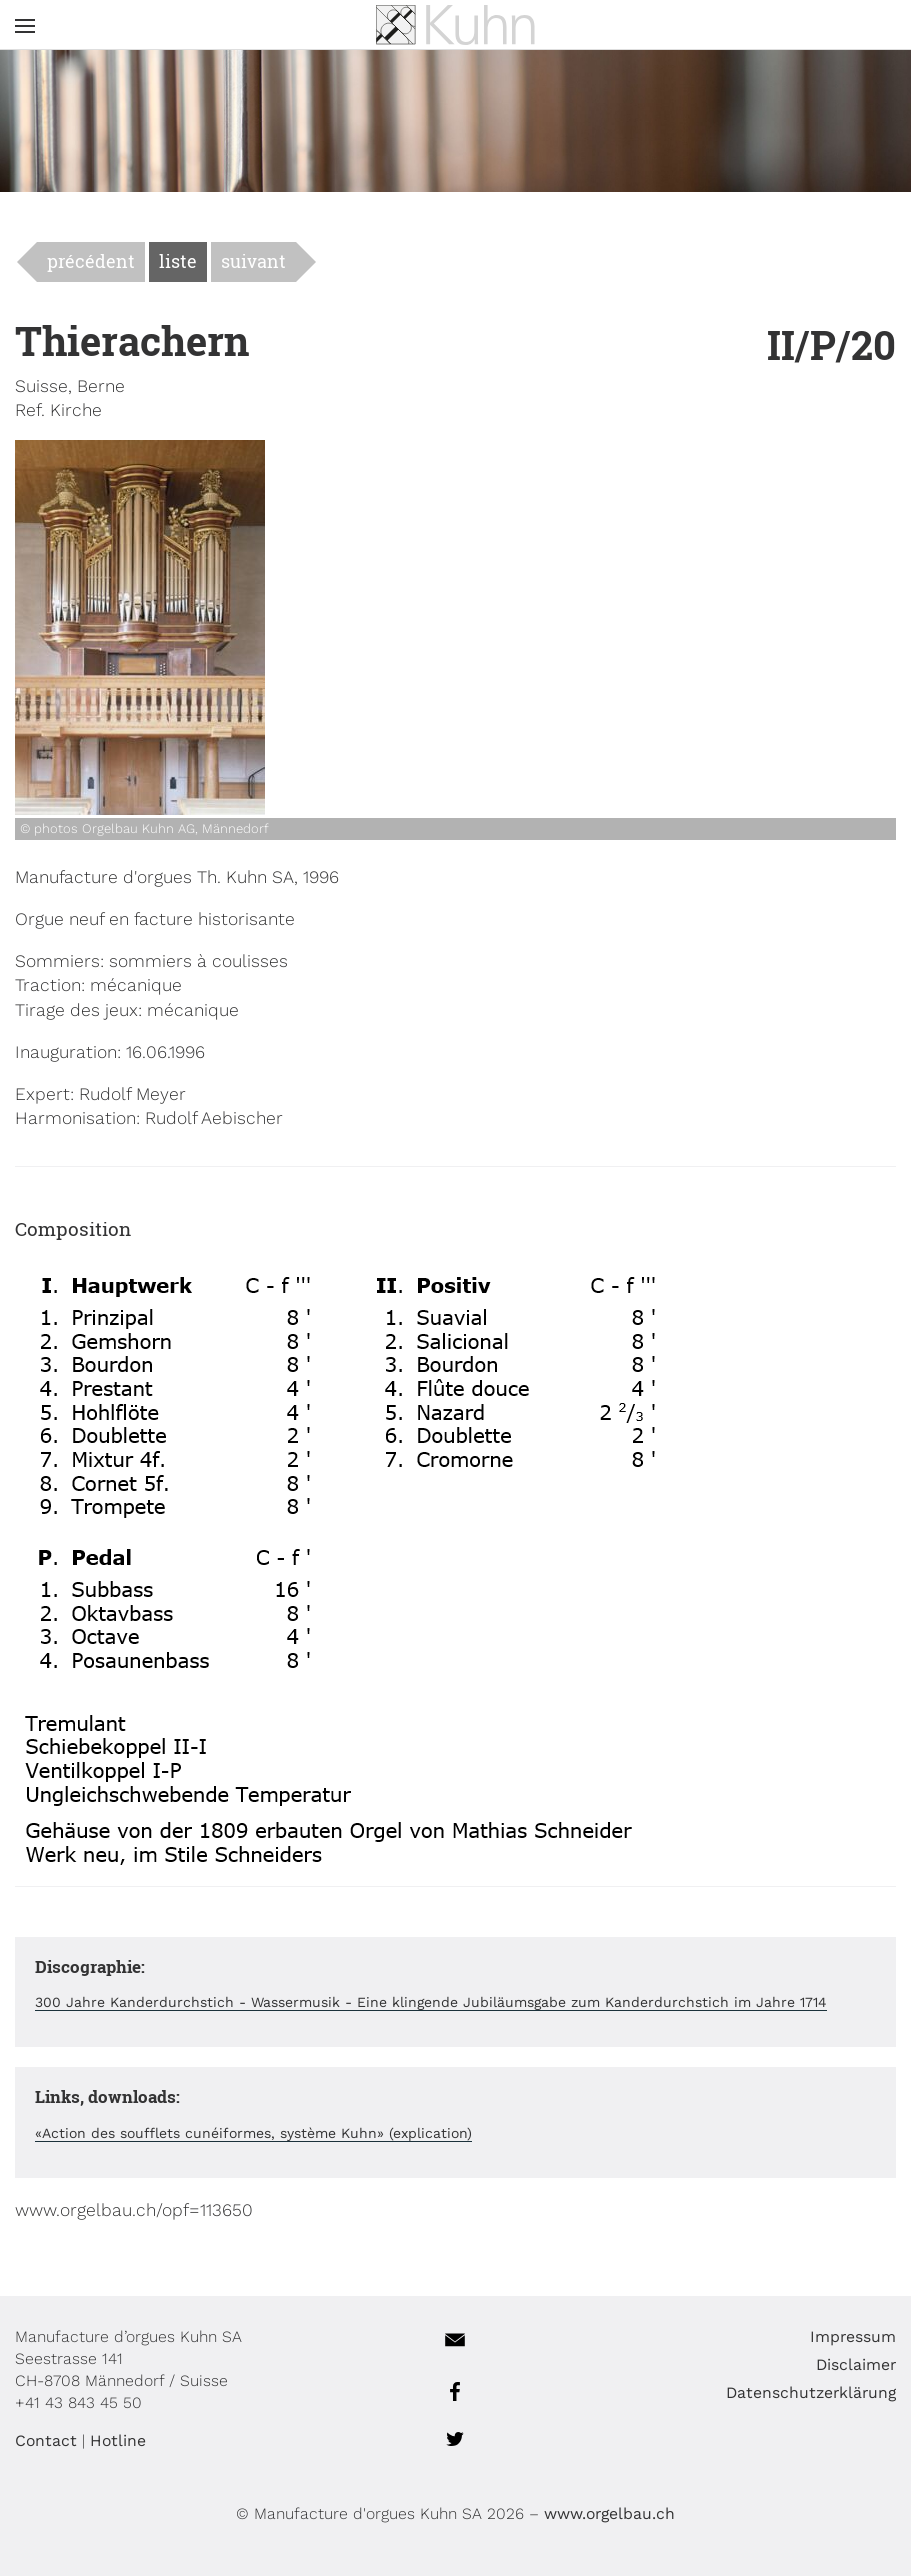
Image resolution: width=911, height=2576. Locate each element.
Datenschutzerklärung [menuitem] (811, 2392)
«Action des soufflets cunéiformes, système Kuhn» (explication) (253, 2133)
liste (178, 261)
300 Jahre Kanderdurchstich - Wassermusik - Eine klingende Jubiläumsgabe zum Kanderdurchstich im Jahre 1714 (431, 2002)
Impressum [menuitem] (853, 2336)
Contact (46, 2440)
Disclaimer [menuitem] (856, 2364)
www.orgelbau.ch (609, 2513)
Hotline (118, 2440)
